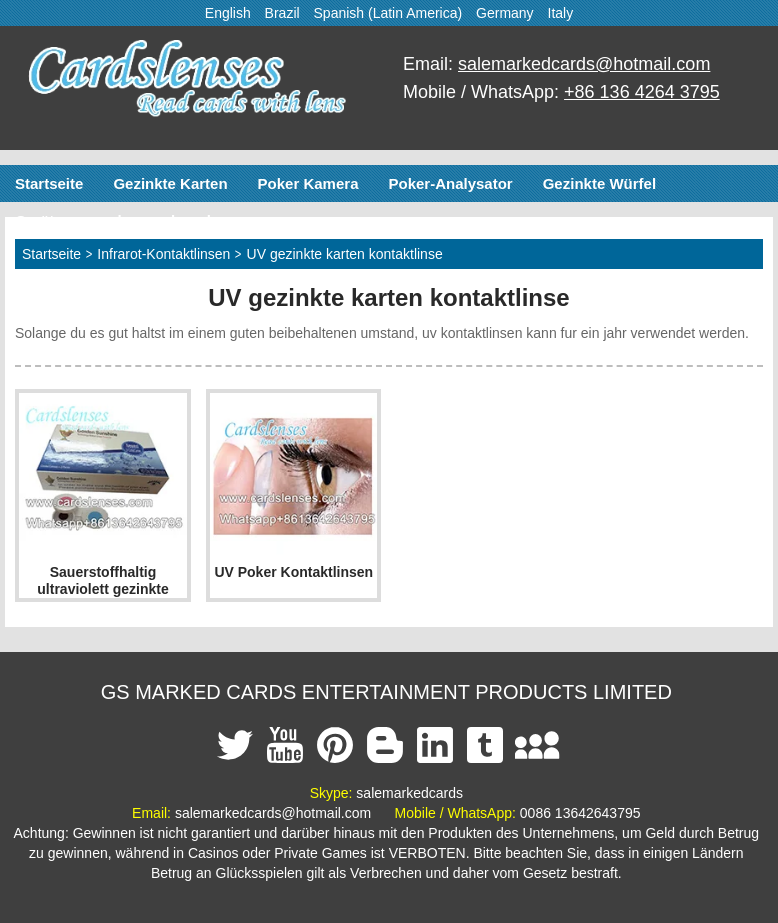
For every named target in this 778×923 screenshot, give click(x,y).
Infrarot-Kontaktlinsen (163, 254)
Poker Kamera (308, 183)
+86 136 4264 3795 (642, 92)
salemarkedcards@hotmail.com (584, 64)
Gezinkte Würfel (599, 183)
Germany (505, 13)
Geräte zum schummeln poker (122, 220)
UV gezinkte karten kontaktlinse (345, 254)
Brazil (282, 13)
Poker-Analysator (450, 183)
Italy (561, 13)
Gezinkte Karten (170, 183)
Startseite (49, 183)
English (228, 13)
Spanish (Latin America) (388, 13)
